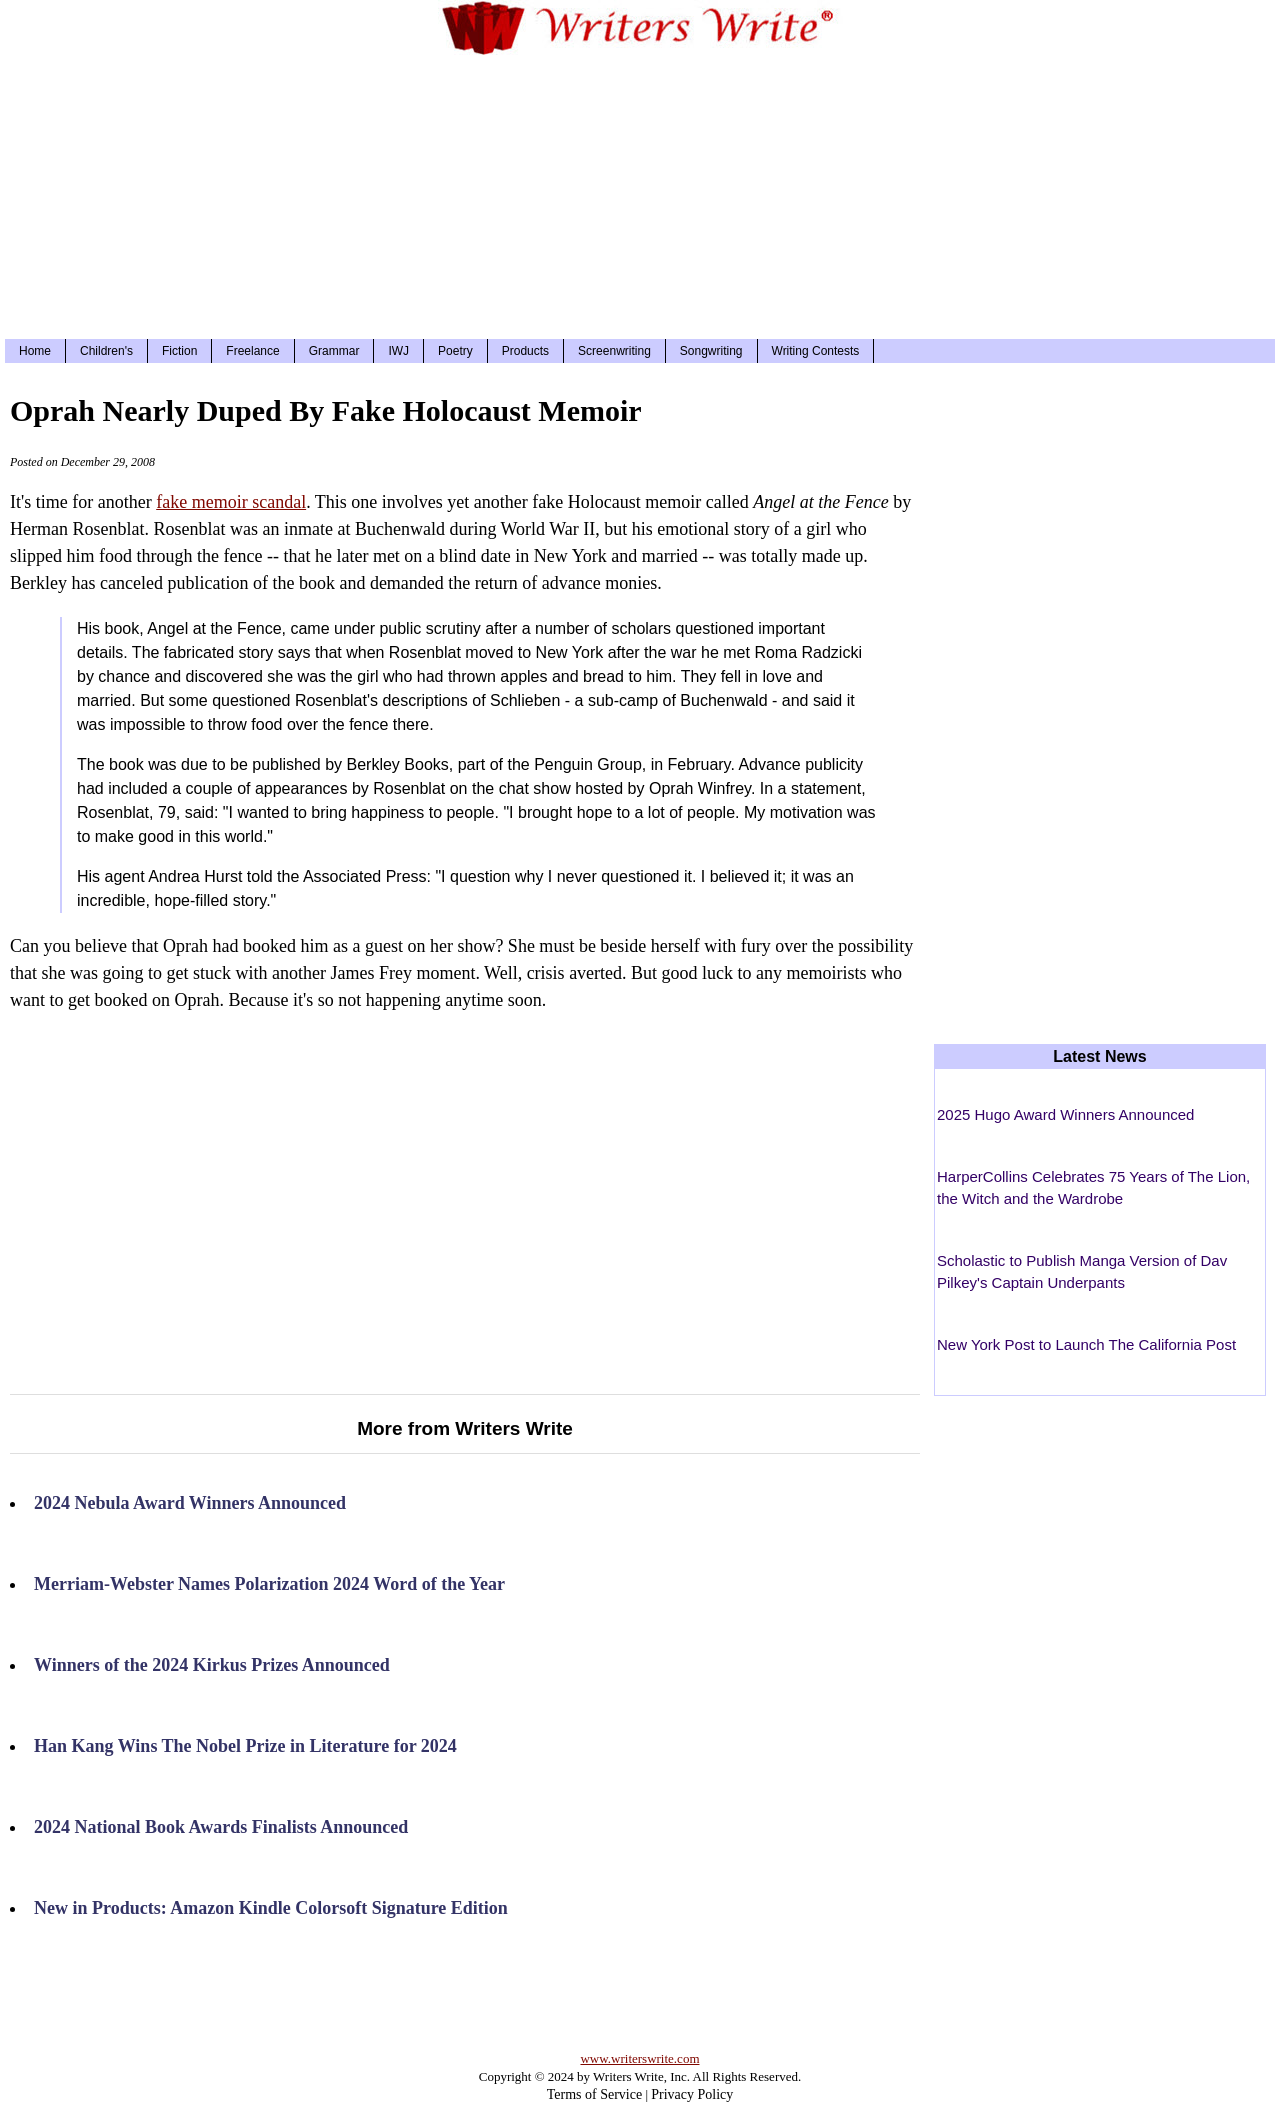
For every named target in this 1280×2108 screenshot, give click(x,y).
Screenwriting (614, 351)
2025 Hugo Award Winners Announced (1065, 1114)
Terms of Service (594, 2094)
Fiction (179, 351)
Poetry (455, 351)
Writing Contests (816, 351)
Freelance (252, 351)
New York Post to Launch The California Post (1086, 1344)
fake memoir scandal (231, 502)
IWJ (398, 351)
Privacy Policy (692, 2094)
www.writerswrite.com (639, 2058)
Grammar (334, 351)
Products (525, 351)
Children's (106, 351)
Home (35, 351)
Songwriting (711, 351)
